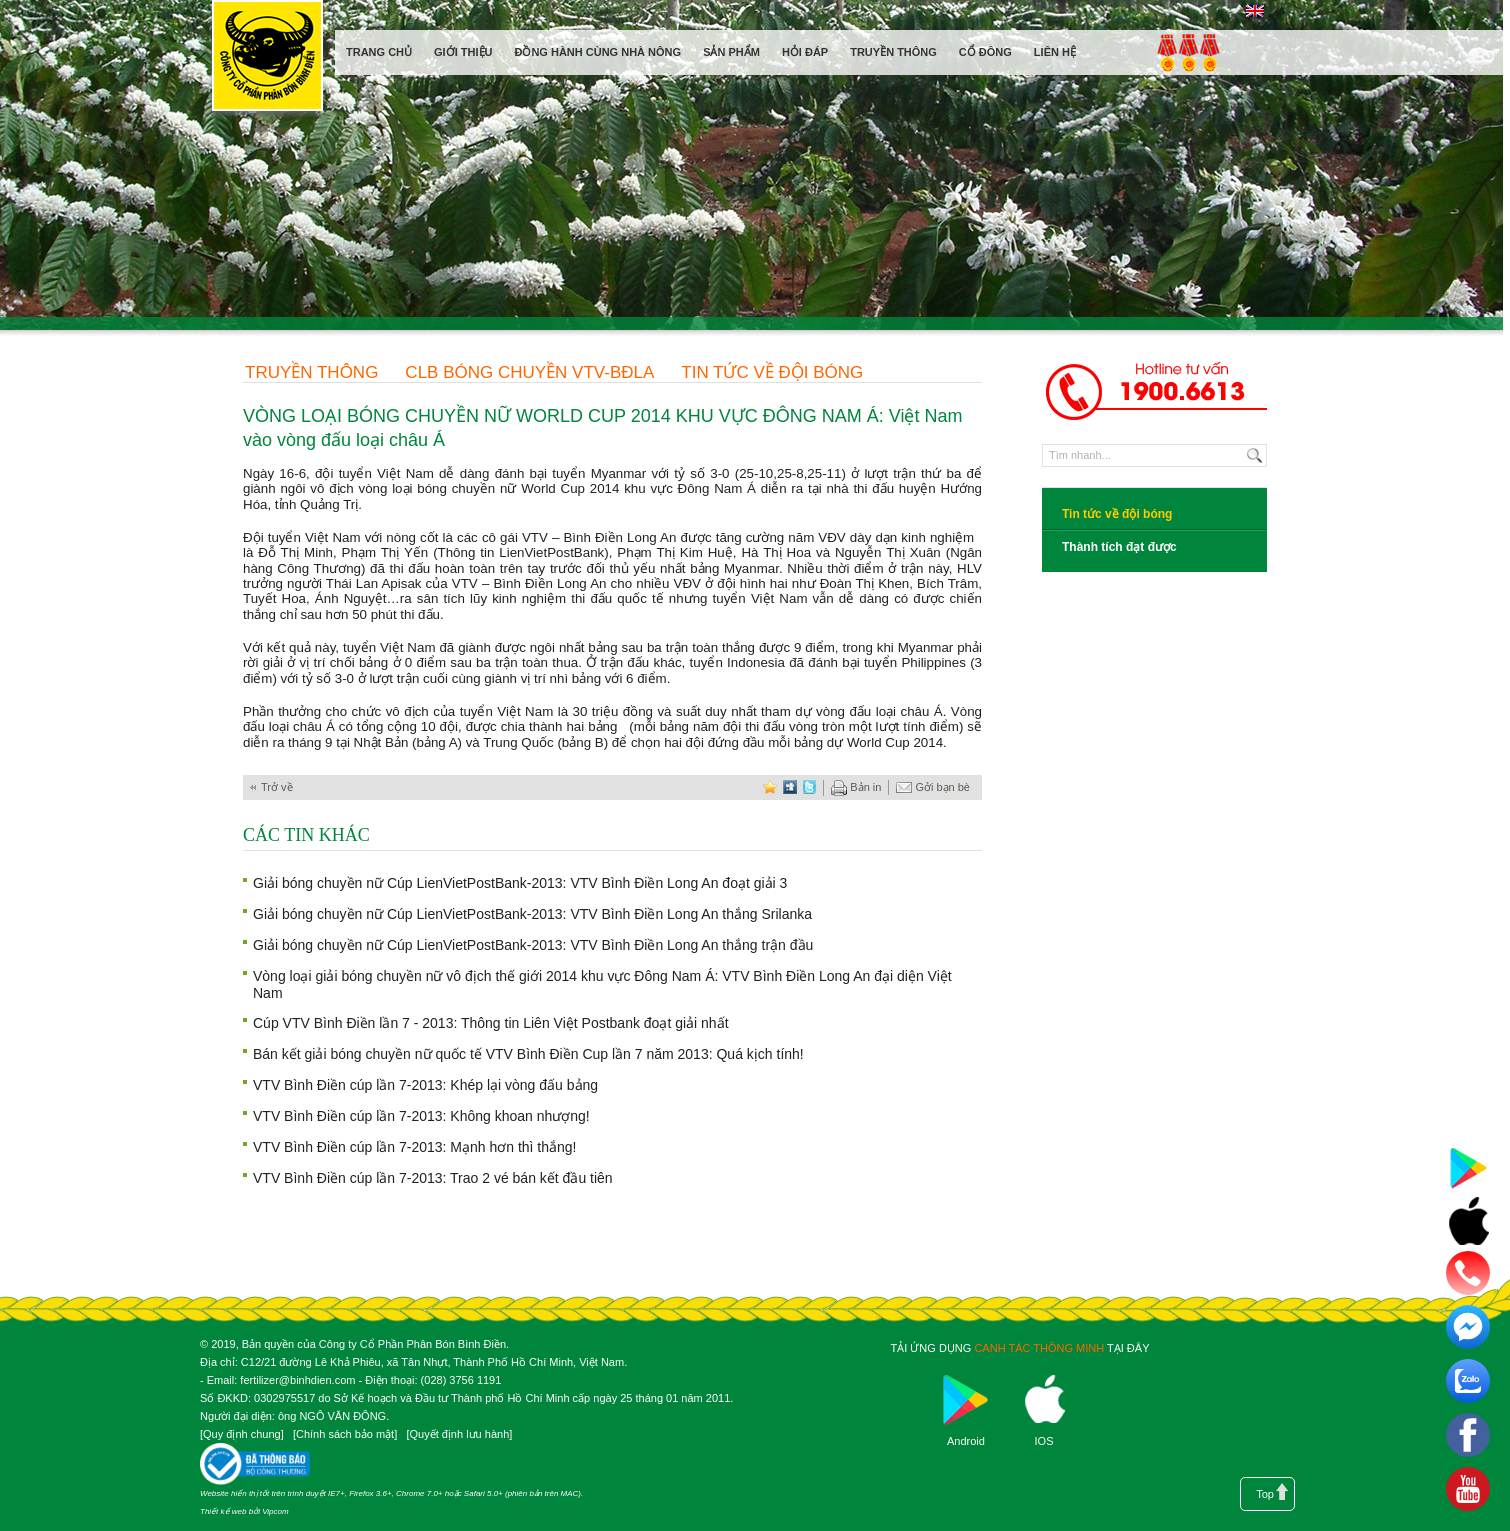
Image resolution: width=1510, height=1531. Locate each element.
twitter (810, 787)
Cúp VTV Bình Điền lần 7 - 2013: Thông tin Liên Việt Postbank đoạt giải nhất (491, 1023)
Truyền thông (311, 372)
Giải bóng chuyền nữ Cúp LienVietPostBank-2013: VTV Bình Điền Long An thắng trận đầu (533, 945)
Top (1265, 1494)
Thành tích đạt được (1119, 547)
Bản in (856, 788)
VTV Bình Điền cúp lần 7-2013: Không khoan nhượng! (421, 1116)
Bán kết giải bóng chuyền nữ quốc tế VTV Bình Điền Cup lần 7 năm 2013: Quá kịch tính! (528, 1054)
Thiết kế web (223, 1511)
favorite (770, 787)
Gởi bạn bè (933, 788)
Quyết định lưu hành (459, 1434)
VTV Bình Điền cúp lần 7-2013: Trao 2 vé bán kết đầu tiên (433, 1178)
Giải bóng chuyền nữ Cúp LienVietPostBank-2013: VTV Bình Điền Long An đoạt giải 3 (520, 883)
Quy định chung (242, 1434)
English (1254, 11)
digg (790, 787)
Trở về (277, 787)
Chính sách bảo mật (345, 1434)
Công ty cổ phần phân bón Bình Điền (267, 59)
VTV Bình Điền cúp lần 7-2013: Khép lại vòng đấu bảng (425, 1085)
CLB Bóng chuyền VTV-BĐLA (529, 372)
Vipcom (275, 1511)
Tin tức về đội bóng (772, 372)
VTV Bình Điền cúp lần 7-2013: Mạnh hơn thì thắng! (415, 1147)
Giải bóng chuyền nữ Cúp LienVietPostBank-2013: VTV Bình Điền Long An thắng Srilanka (532, 914)
